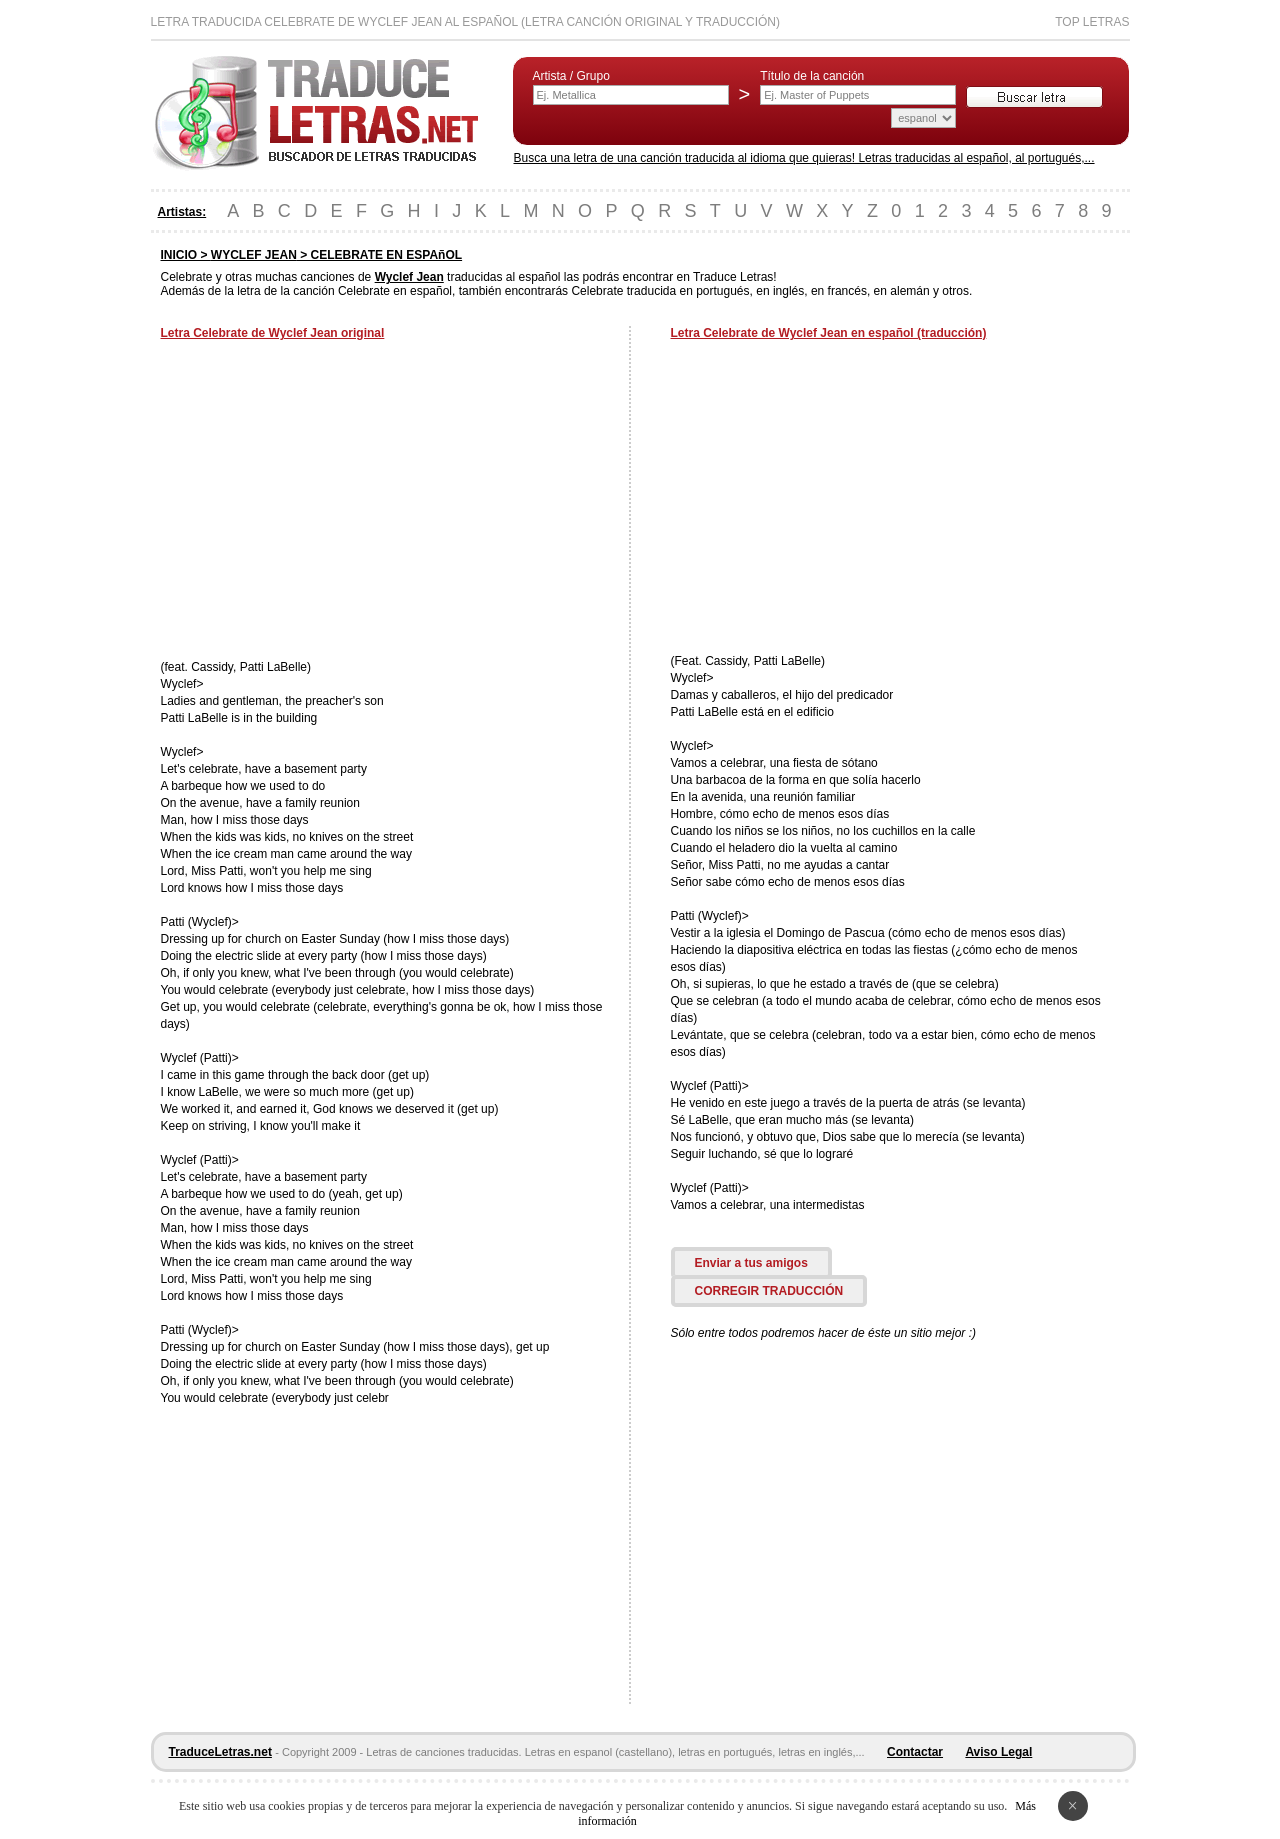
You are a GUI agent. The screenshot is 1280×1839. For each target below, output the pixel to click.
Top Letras (1092, 22)
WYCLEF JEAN (254, 255)
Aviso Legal (998, 1752)
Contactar (915, 1752)
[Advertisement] (329, 502)
